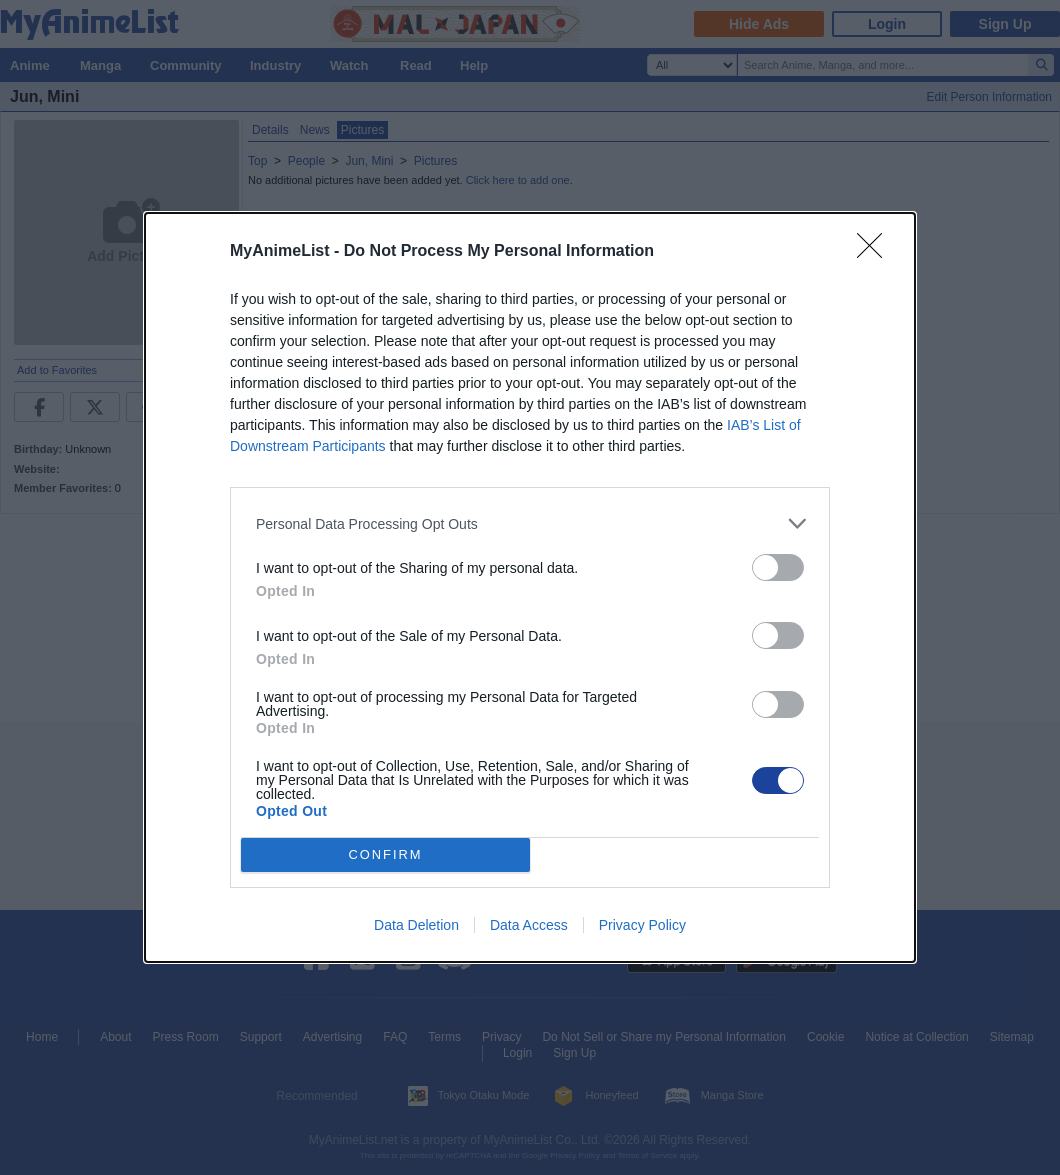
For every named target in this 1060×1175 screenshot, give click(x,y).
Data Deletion (416, 925)
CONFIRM (385, 855)
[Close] (876, 252)
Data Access (529, 925)
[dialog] (530, 587)
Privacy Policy (642, 925)
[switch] (778, 567)
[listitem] (530, 523)
